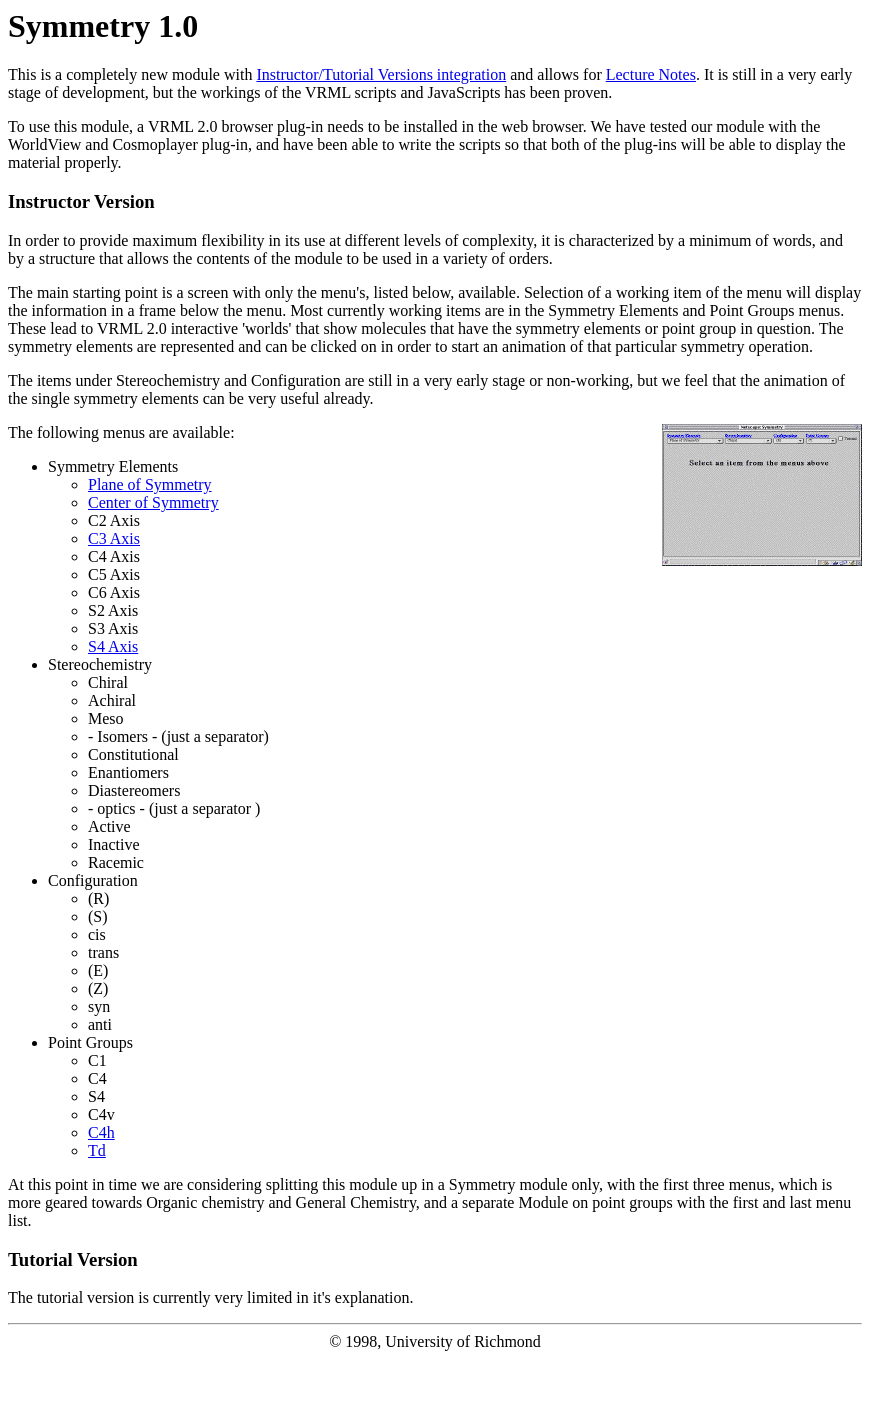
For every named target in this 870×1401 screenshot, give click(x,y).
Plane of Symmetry (150, 484)
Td (97, 1150)
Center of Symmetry (153, 502)
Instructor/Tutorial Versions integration (381, 74)
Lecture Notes (651, 74)
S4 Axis (113, 646)
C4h (101, 1132)
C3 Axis (114, 538)
